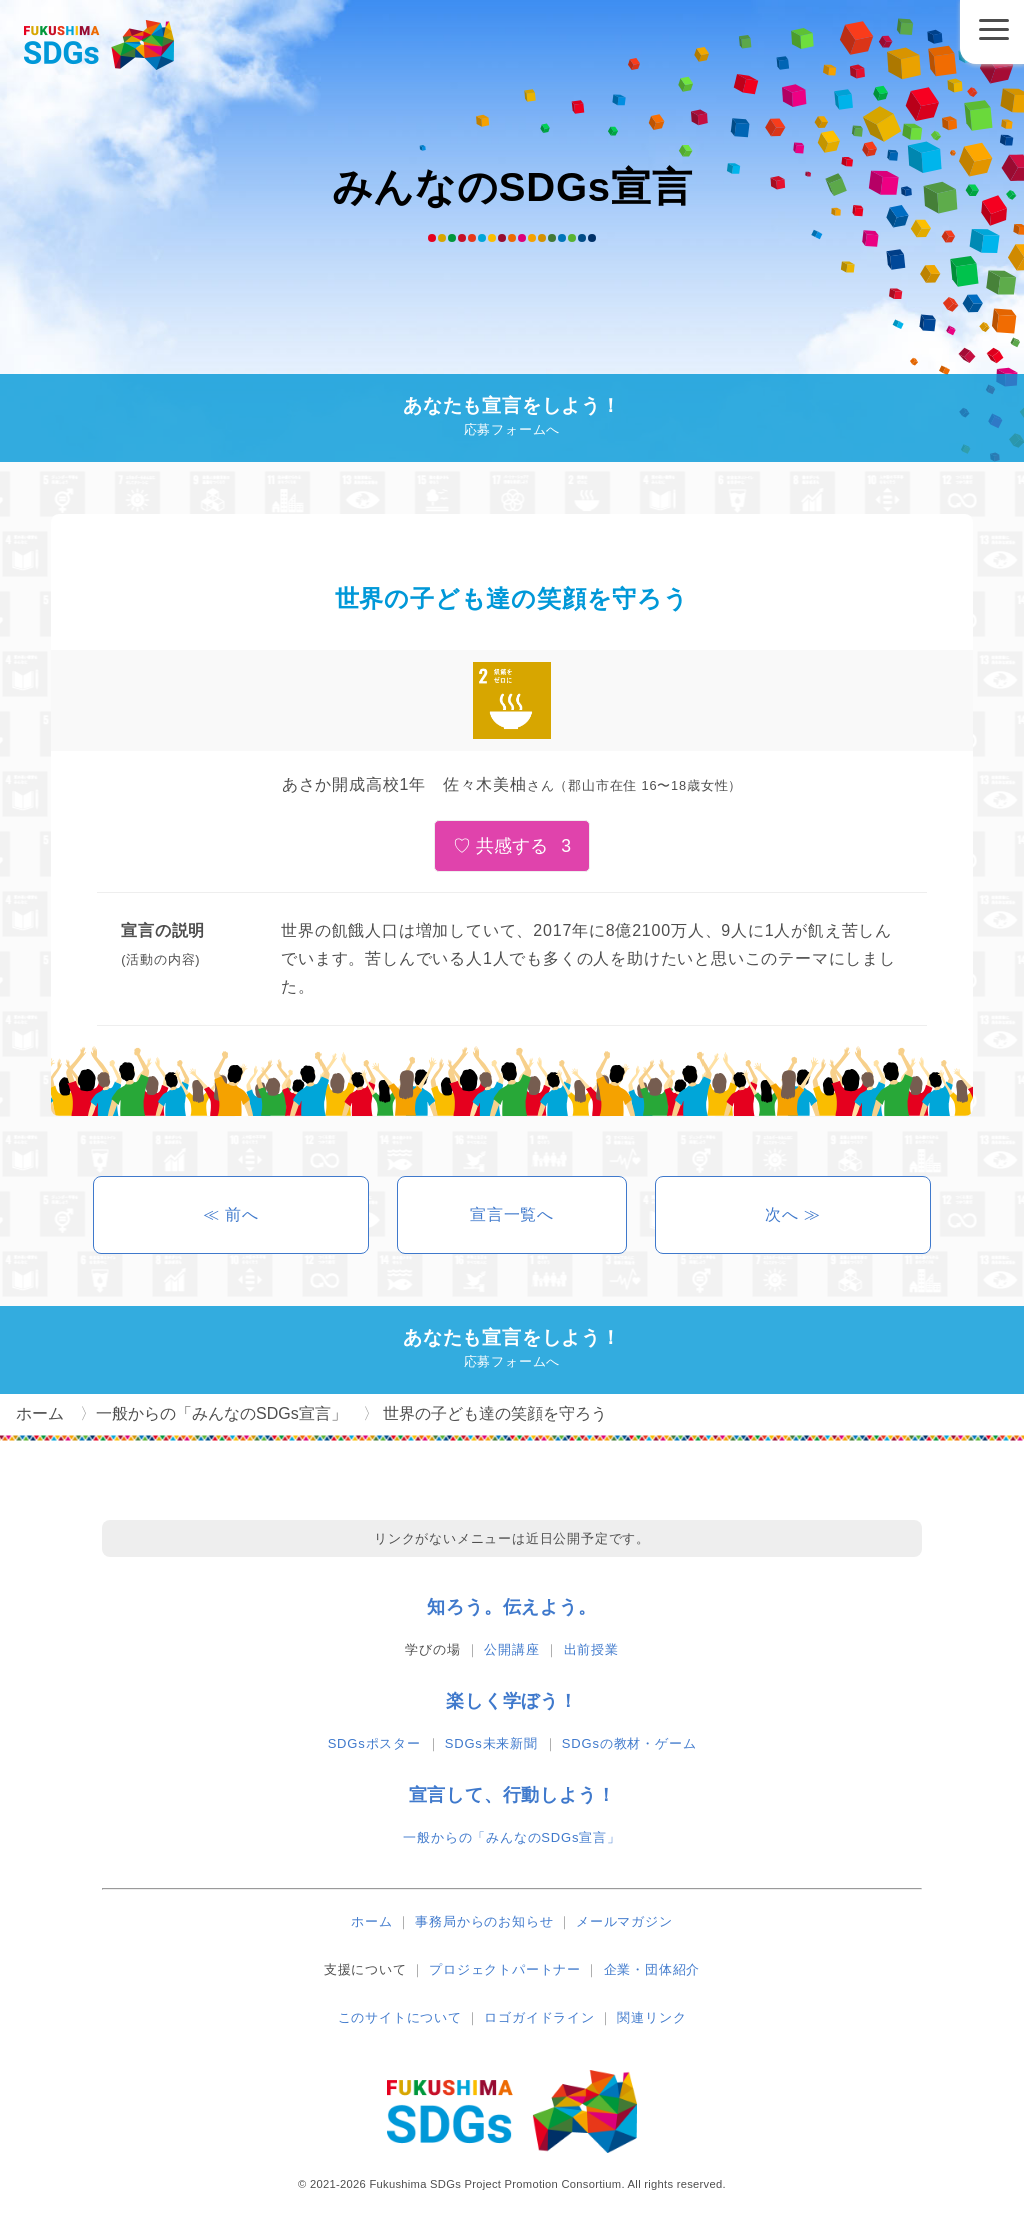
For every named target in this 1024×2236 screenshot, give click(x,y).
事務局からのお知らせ (484, 1921)
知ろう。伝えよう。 (511, 1607)
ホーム (371, 1921)
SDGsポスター (374, 1743)
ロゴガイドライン (539, 2017)
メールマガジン (624, 1921)
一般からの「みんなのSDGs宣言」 (511, 1837)
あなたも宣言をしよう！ (511, 418)
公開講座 (511, 1649)
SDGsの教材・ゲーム (629, 1743)
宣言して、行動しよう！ (512, 1795)
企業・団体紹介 (652, 1969)
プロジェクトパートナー (505, 1969)
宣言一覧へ (512, 1214)
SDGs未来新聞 (491, 1743)
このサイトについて (400, 2017)
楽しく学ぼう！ (512, 1701)
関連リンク (651, 2017)
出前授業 (591, 1649)
